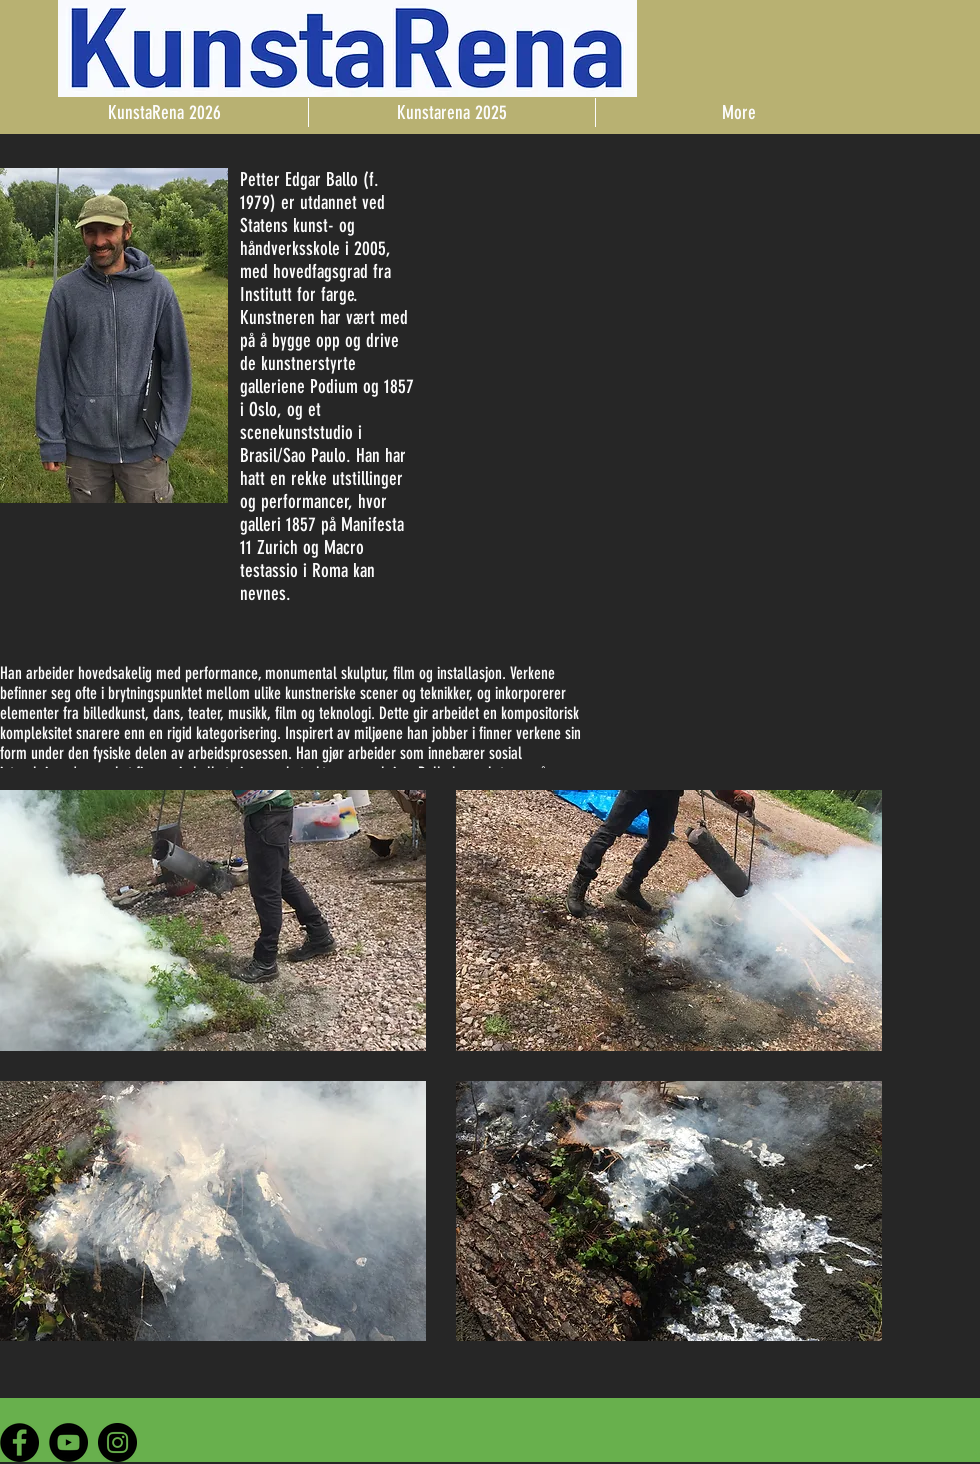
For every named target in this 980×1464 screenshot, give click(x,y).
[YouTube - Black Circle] (68, 1442)
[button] (213, 920)
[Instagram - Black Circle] (117, 1442)
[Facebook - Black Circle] (19, 1442)
